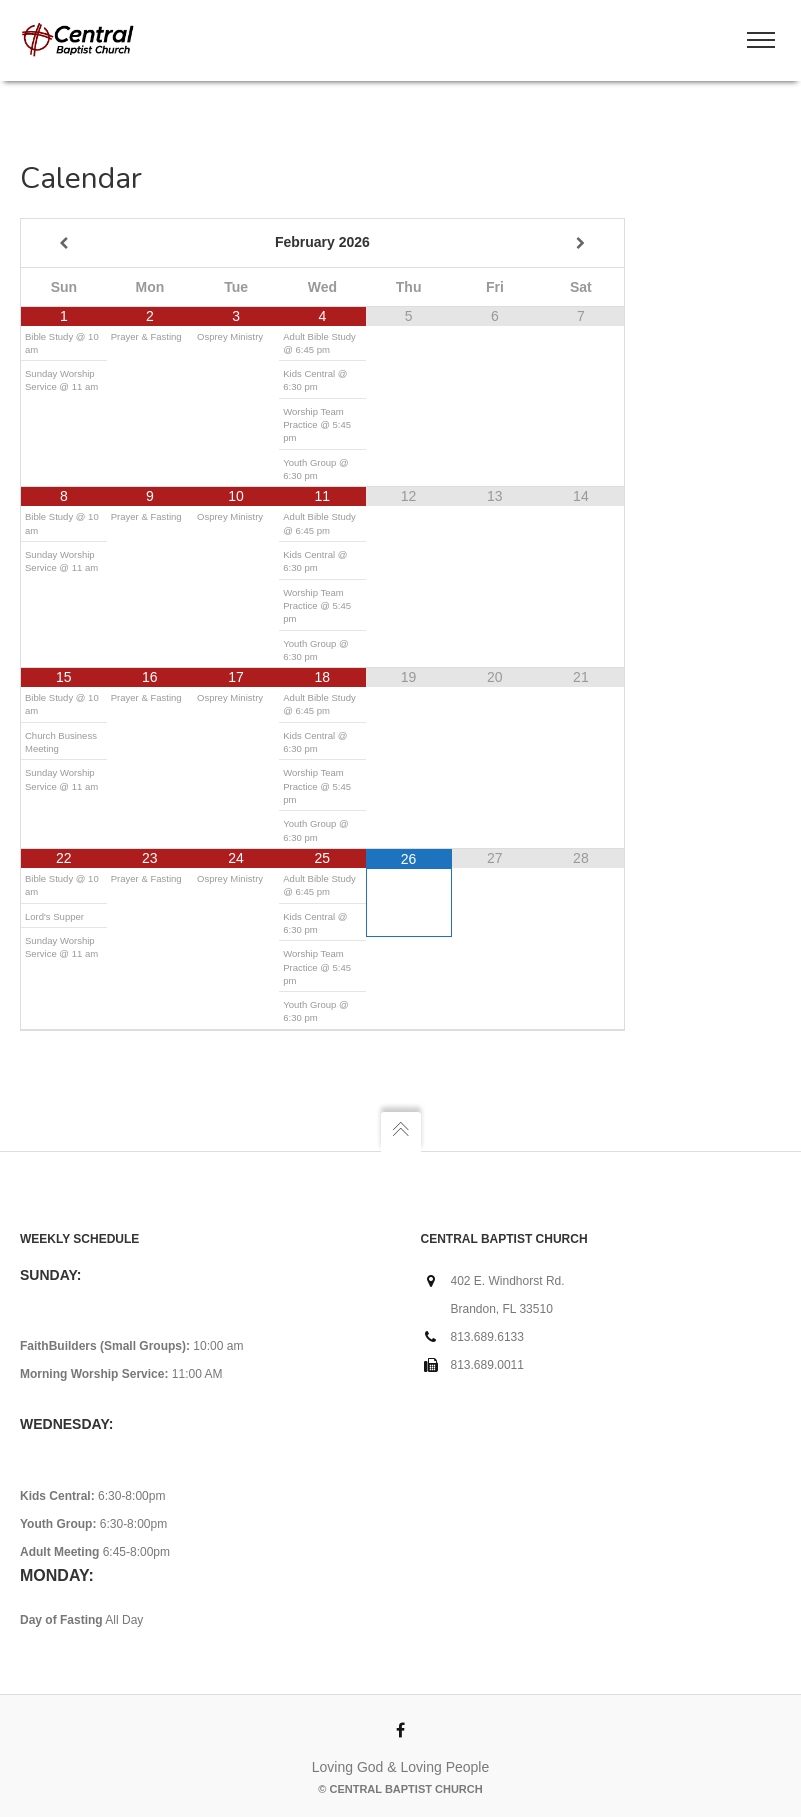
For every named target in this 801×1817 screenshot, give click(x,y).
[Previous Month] (64, 244)
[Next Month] (581, 244)
